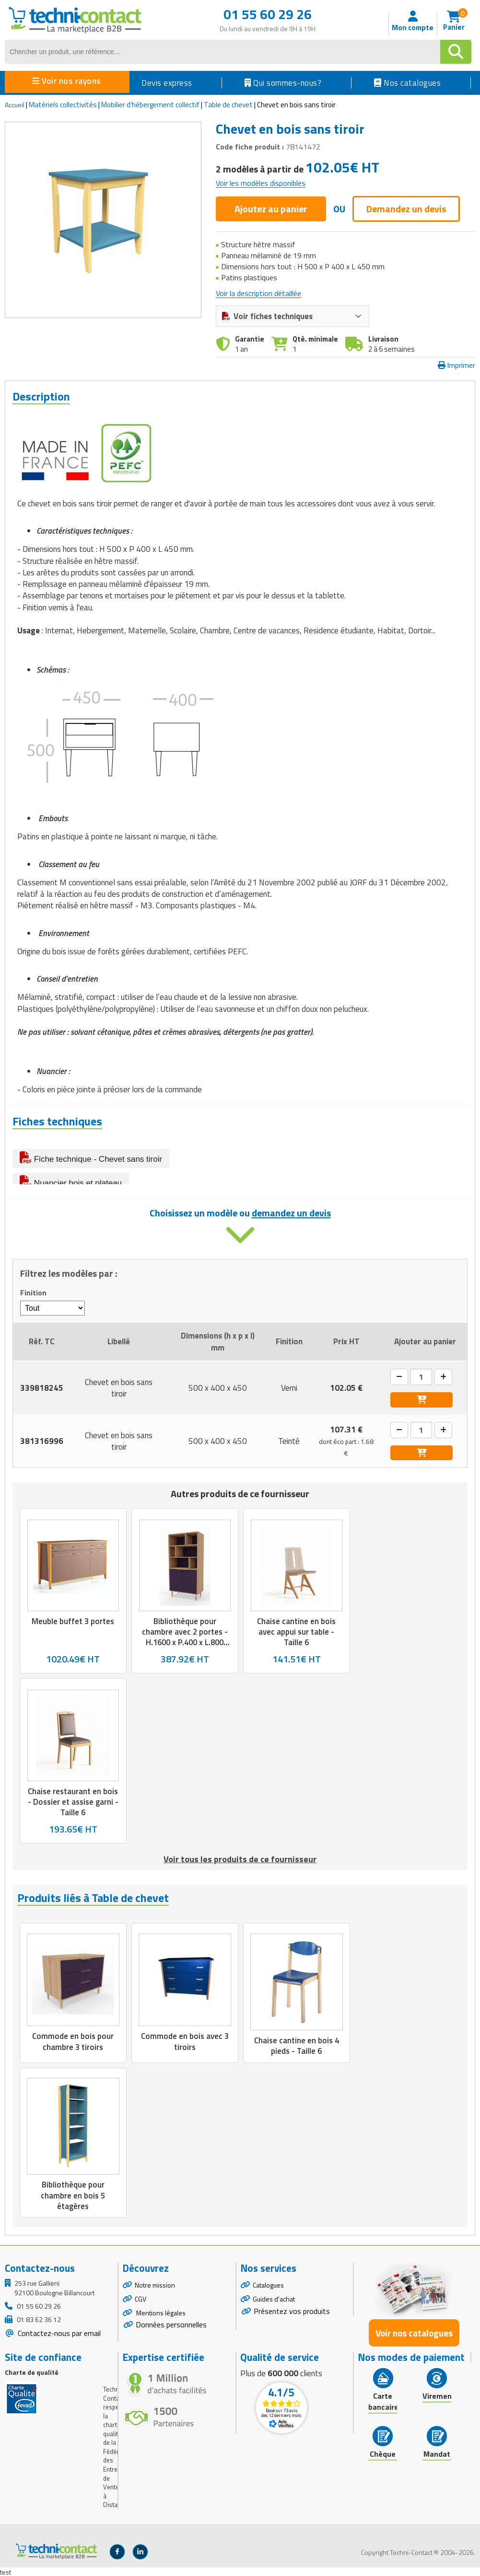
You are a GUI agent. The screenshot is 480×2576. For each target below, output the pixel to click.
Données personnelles (171, 2334)
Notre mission (155, 2295)
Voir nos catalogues (414, 2342)
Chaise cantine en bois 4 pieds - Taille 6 (296, 2053)
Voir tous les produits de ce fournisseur (240, 1865)
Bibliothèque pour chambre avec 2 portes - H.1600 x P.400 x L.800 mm (184, 1643)
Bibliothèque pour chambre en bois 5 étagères (72, 2205)
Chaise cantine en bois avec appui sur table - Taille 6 (296, 1638)
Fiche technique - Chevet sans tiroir (91, 1157)
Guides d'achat (274, 2308)
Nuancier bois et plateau (71, 1181)
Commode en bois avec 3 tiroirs (184, 2048)
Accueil (14, 105)
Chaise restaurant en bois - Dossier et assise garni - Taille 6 (73, 1808)
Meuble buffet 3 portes (73, 1627)
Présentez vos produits (292, 2320)
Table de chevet (228, 104)
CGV (140, 2308)
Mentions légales (160, 2322)
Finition (33, 1299)
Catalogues (268, 2295)
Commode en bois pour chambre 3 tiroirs (73, 2048)
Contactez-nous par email (58, 2342)
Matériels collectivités (63, 104)
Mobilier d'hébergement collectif (150, 104)
